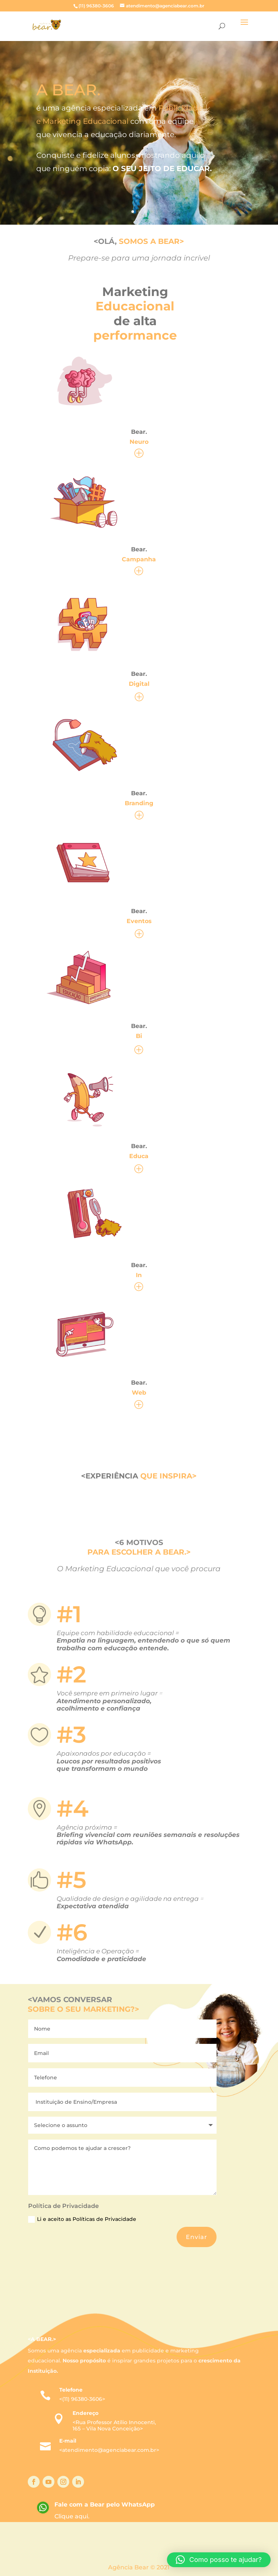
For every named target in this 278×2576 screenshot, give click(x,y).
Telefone (71, 2389)
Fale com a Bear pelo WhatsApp (104, 2504)
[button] (219, 2559)
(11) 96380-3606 (82, 2399)
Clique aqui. (72, 2516)
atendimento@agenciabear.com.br (109, 2450)
